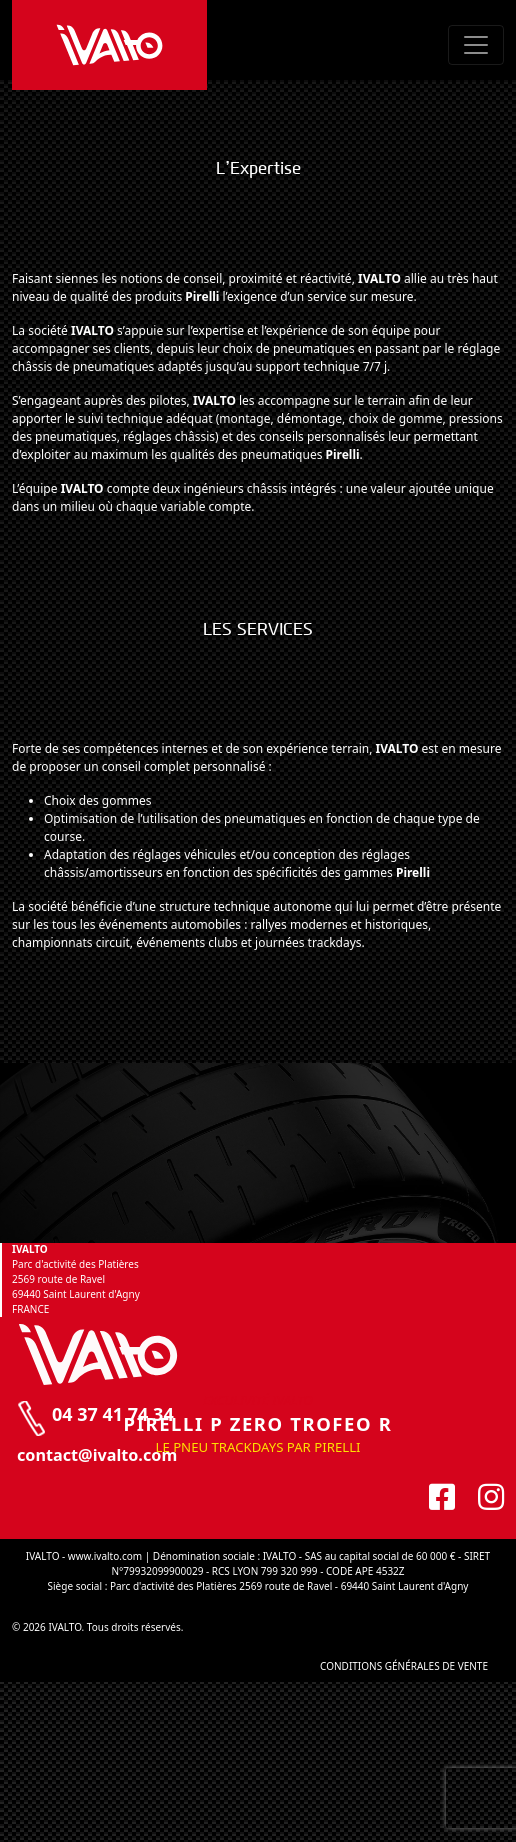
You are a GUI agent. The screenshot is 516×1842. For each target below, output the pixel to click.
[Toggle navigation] (476, 45)
